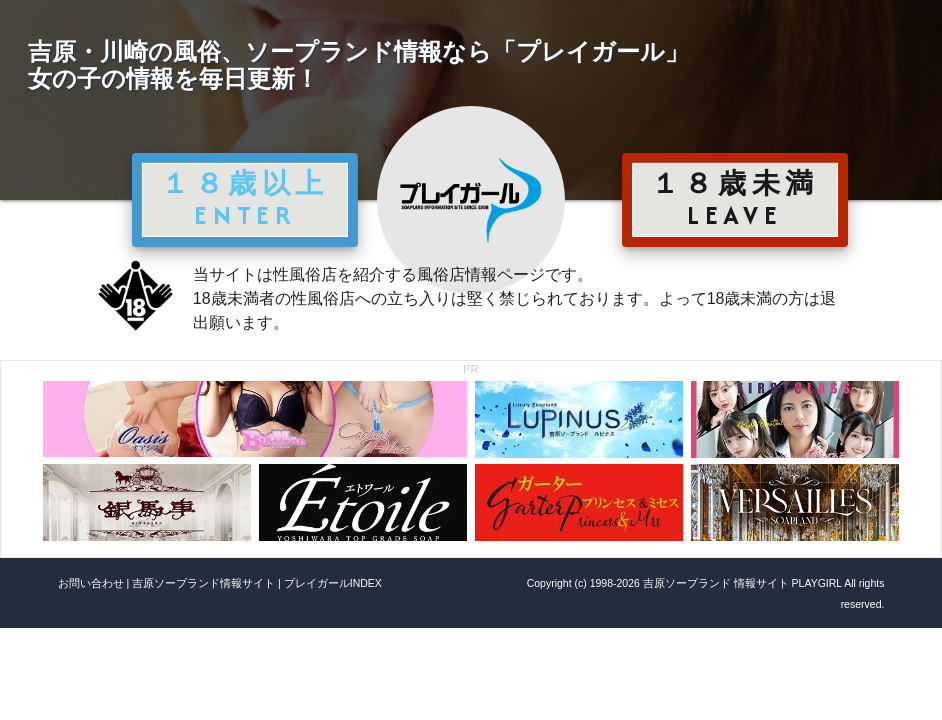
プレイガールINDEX (333, 583)
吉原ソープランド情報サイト (203, 583)
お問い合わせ (91, 583)
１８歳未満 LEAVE (735, 199)
